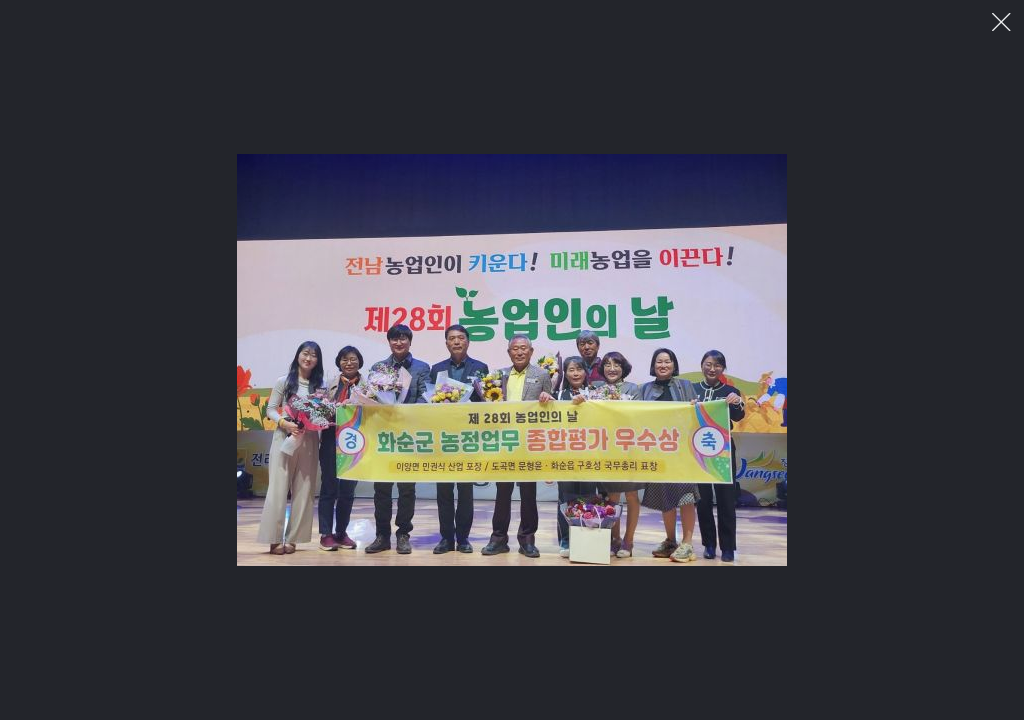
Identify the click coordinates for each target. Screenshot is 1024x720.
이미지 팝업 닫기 (1001, 22)
